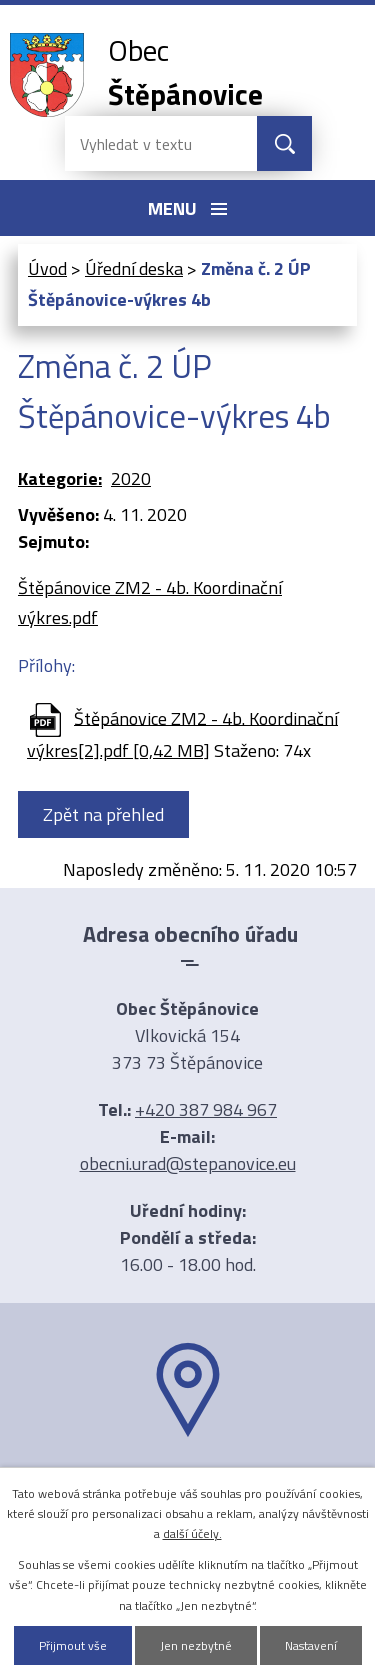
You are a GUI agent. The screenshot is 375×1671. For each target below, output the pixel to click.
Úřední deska (134, 268)
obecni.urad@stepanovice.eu (188, 1163)
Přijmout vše (73, 1645)
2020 (131, 478)
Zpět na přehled (103, 814)
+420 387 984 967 (206, 1109)
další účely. (192, 1533)
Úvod (47, 268)
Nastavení (311, 1645)
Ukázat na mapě (188, 1476)
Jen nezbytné (196, 1645)
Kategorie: (60, 478)
